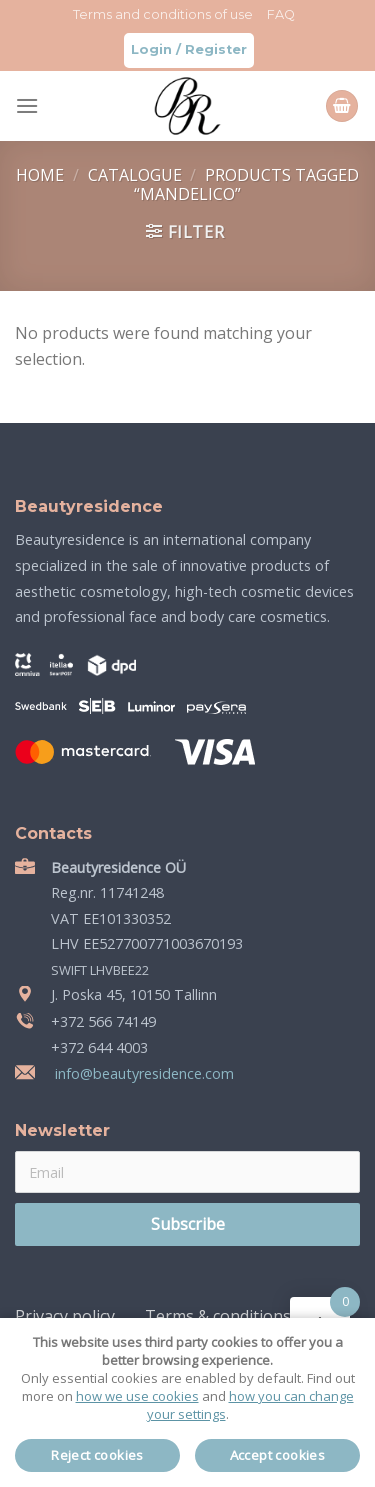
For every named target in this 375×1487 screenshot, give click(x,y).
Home (42, 175)
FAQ (281, 14)
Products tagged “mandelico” (246, 184)
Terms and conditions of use (163, 14)
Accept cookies (278, 1455)
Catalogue (137, 175)
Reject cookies (97, 1455)
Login (151, 49)
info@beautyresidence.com (142, 1073)
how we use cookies (137, 1396)
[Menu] (27, 105)
